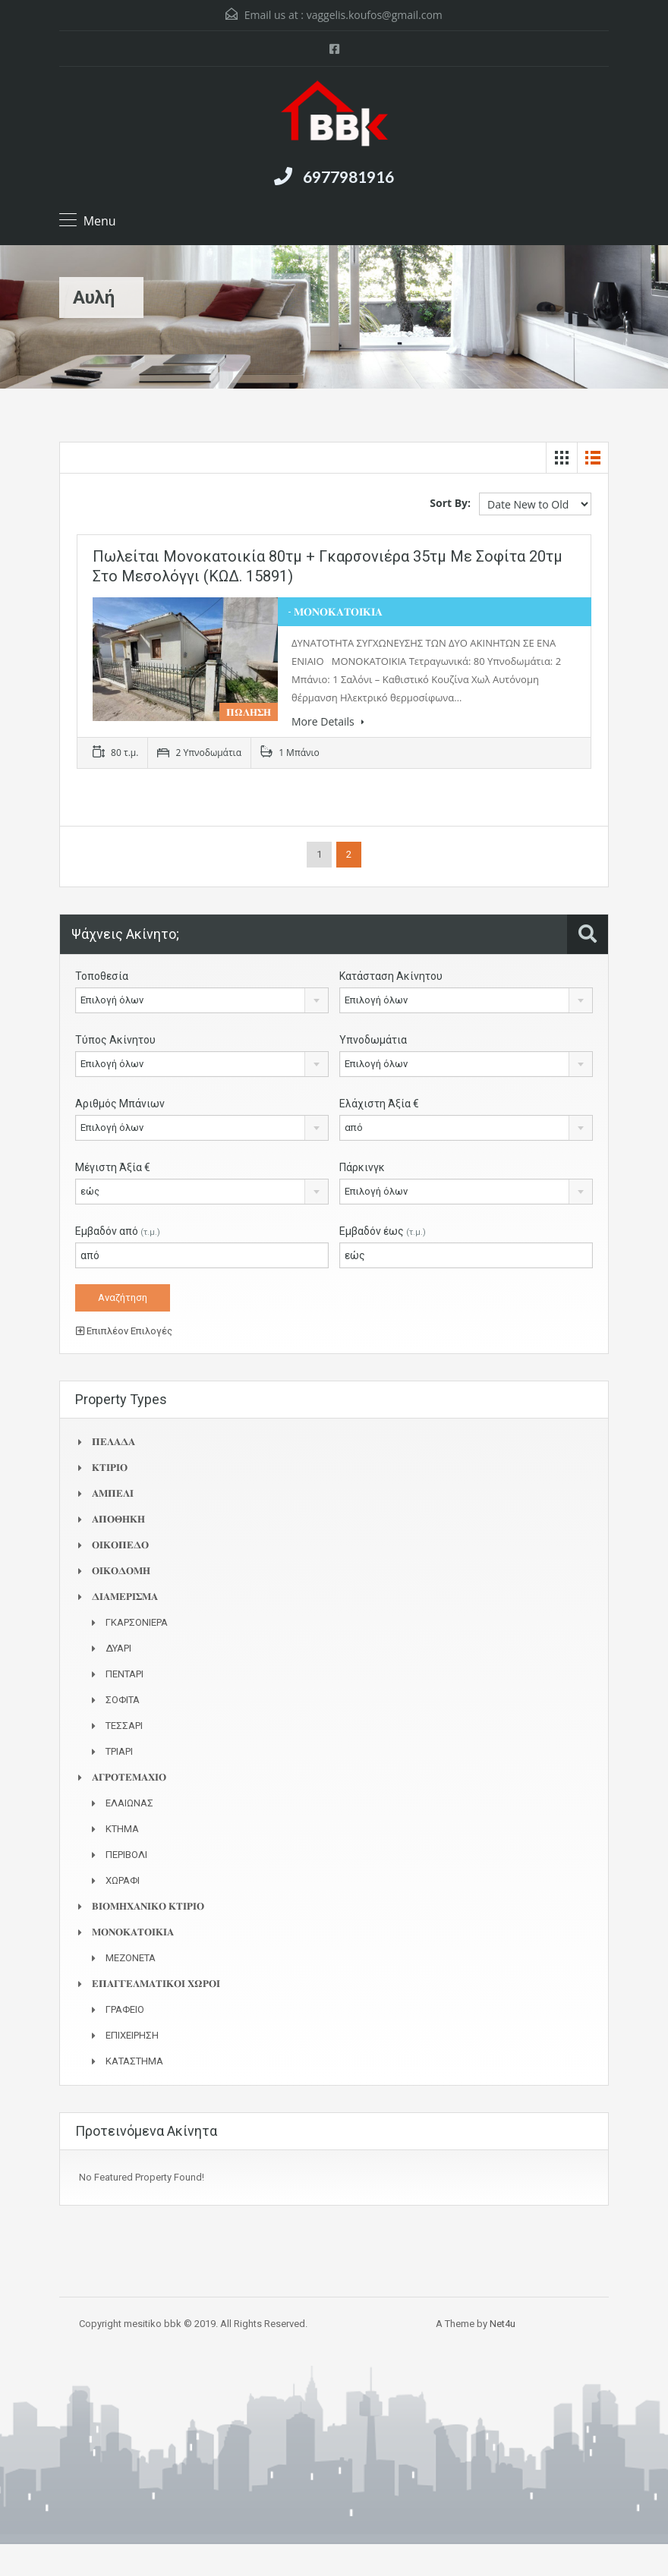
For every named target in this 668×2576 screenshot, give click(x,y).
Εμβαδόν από (117, 1231)
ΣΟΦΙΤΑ (123, 1699)
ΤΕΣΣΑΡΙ (124, 1725)
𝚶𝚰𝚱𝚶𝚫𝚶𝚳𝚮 (121, 1570)
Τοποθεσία (101, 976)
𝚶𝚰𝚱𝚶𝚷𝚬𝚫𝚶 (120, 1545)
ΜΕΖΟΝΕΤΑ (131, 1957)
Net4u (502, 2323)
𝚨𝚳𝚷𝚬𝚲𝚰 (113, 1493)
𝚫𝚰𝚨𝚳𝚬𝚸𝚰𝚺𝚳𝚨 (125, 1596)
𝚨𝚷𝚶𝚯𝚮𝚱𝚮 (118, 1519)
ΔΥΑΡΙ (118, 1648)
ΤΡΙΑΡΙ (119, 1751)
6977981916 (348, 176)
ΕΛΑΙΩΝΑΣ (129, 1803)
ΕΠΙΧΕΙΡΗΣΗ (132, 2035)
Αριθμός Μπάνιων (120, 1103)
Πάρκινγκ (362, 1167)
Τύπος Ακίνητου (115, 1040)
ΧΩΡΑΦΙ (123, 1880)
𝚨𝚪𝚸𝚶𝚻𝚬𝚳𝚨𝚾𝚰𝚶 (129, 1777)
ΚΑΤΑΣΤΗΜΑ (134, 2061)
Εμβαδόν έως (382, 1231)
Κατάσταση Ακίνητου (391, 976)
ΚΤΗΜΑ (122, 1828)
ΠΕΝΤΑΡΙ (124, 1674)
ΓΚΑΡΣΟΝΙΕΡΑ (137, 1622)
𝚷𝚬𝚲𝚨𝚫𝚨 (113, 1441)
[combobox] (202, 1000)
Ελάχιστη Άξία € (379, 1103)
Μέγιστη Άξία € (112, 1167)
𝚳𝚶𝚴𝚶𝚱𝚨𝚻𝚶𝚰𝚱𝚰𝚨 (133, 1932)
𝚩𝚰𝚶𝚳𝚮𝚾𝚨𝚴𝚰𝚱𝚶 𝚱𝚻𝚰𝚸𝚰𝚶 (148, 1906)
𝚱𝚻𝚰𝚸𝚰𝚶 (110, 1467)
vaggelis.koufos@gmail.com (375, 15)
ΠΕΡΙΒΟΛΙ (126, 1854)
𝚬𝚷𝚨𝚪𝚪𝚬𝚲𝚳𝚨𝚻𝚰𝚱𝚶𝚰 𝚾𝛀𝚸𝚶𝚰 (156, 1983)
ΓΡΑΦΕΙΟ (125, 2009)
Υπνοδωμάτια (373, 1040)
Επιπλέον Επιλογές (124, 1331)
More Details (327, 721)
